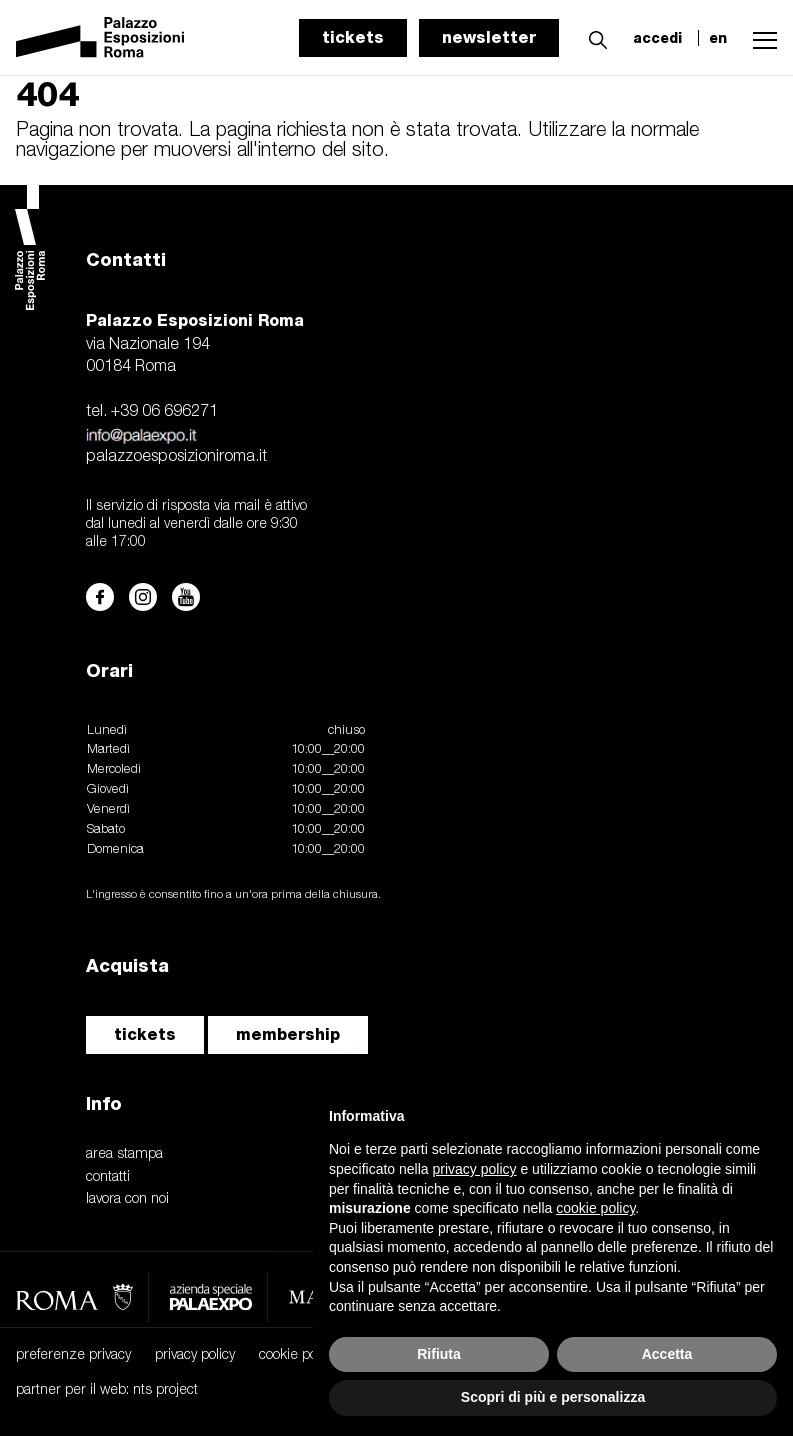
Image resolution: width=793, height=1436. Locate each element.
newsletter (489, 37)
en (718, 38)
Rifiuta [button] (439, 1354)
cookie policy (297, 1355)
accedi (657, 38)
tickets (353, 37)
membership (288, 1034)
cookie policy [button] (595, 1208)
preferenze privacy (73, 1355)
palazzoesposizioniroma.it (176, 457)
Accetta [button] (667, 1354)
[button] (593, 37)
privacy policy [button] (475, 1169)
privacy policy (195, 1355)
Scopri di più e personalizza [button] (553, 1397)
